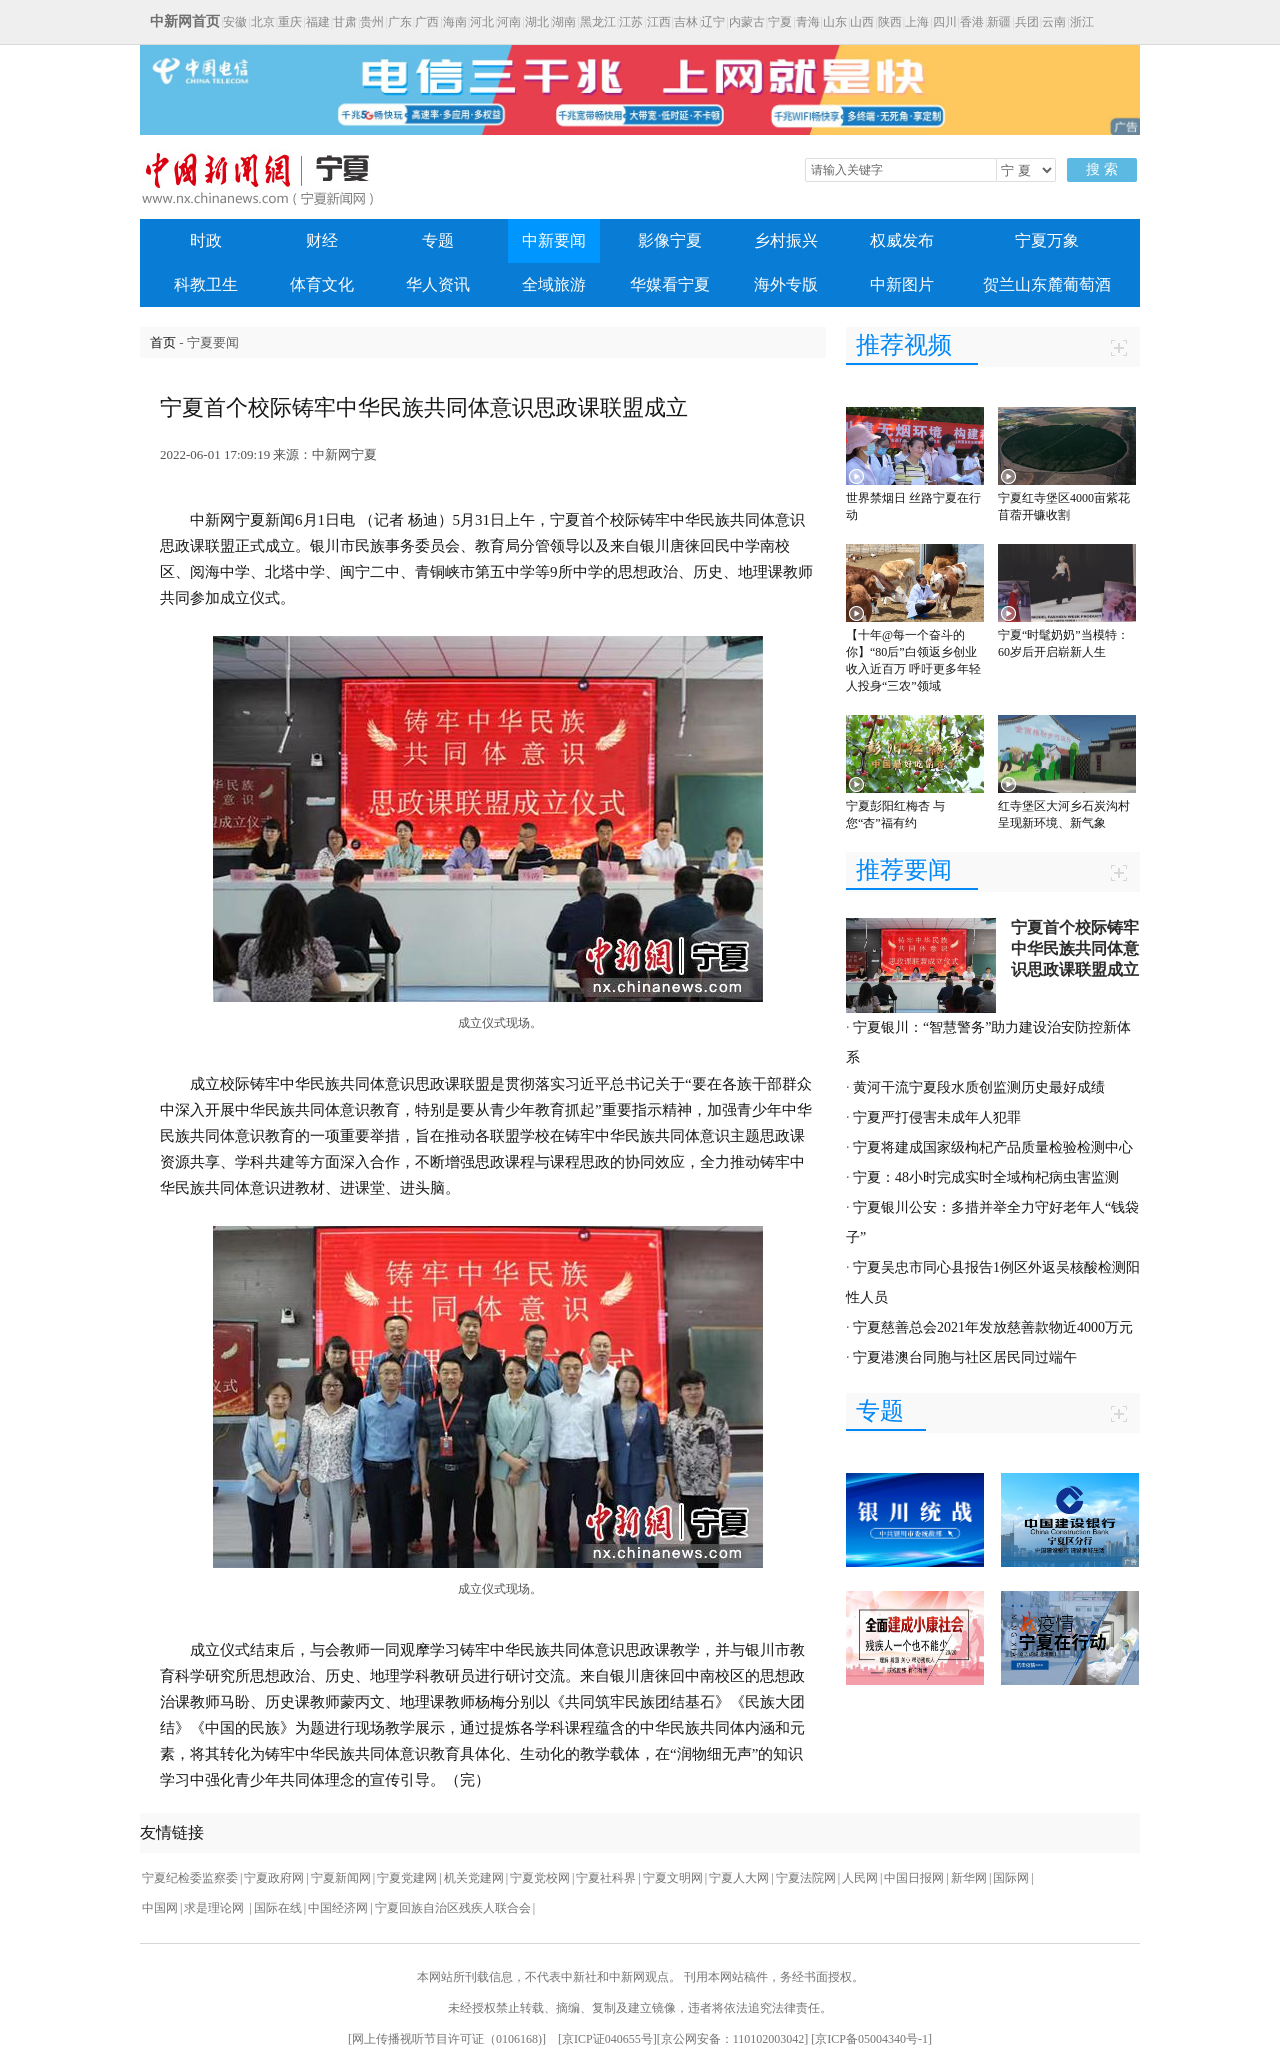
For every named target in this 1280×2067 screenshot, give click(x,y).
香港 (972, 22)
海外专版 (786, 284)
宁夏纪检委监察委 (190, 1878)
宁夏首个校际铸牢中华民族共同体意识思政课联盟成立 (1075, 948)
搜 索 (1102, 169)
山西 (862, 22)
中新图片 (902, 284)
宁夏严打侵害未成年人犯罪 (937, 1117)
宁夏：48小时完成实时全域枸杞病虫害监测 (986, 1177)
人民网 (860, 1878)
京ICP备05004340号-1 (871, 2039)
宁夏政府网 (274, 1878)
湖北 (537, 22)
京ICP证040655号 (607, 2039)
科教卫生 (206, 284)
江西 (659, 22)
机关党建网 (474, 1878)
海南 (455, 22)
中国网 (160, 1908)
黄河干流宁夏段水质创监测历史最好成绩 (979, 1087)
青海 (808, 22)
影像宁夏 (670, 240)
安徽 (235, 22)
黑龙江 (598, 22)
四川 (945, 22)
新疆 (999, 22)
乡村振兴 (786, 240)
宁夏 (780, 22)
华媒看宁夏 (670, 284)
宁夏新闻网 (341, 1878)
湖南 (564, 22)
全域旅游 (554, 284)
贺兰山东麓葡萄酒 (1047, 284)
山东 (835, 22)
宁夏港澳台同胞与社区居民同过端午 (965, 1357)
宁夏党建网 (407, 1878)
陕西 (890, 22)
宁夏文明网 (673, 1878)
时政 (206, 240)
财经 (322, 240)
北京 (263, 22)
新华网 (969, 1878)
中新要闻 (554, 240)
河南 (509, 22)
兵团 (1027, 22)
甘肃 (345, 22)
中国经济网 (338, 1908)
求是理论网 (215, 1908)
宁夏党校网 (540, 1878)
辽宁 (713, 22)
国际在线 (278, 1908)
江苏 (631, 22)
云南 (1054, 22)
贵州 (372, 22)
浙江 (1082, 22)
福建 (318, 22)
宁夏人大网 (739, 1878)
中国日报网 (914, 1878)
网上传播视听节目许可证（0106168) (447, 2039)
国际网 (1011, 1878)
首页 (163, 342)
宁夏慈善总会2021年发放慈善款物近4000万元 (993, 1327)
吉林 (686, 22)
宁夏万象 (1047, 240)
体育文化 (322, 284)
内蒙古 (747, 22)
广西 (427, 22)
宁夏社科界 (606, 1878)
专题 (438, 240)
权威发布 (902, 240)
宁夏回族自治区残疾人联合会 (453, 1908)
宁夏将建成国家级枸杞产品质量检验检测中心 (993, 1147)
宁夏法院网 (806, 1878)
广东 (400, 22)
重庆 (290, 22)
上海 (917, 22)
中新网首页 (185, 21)
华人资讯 (438, 284)
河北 (482, 22)
